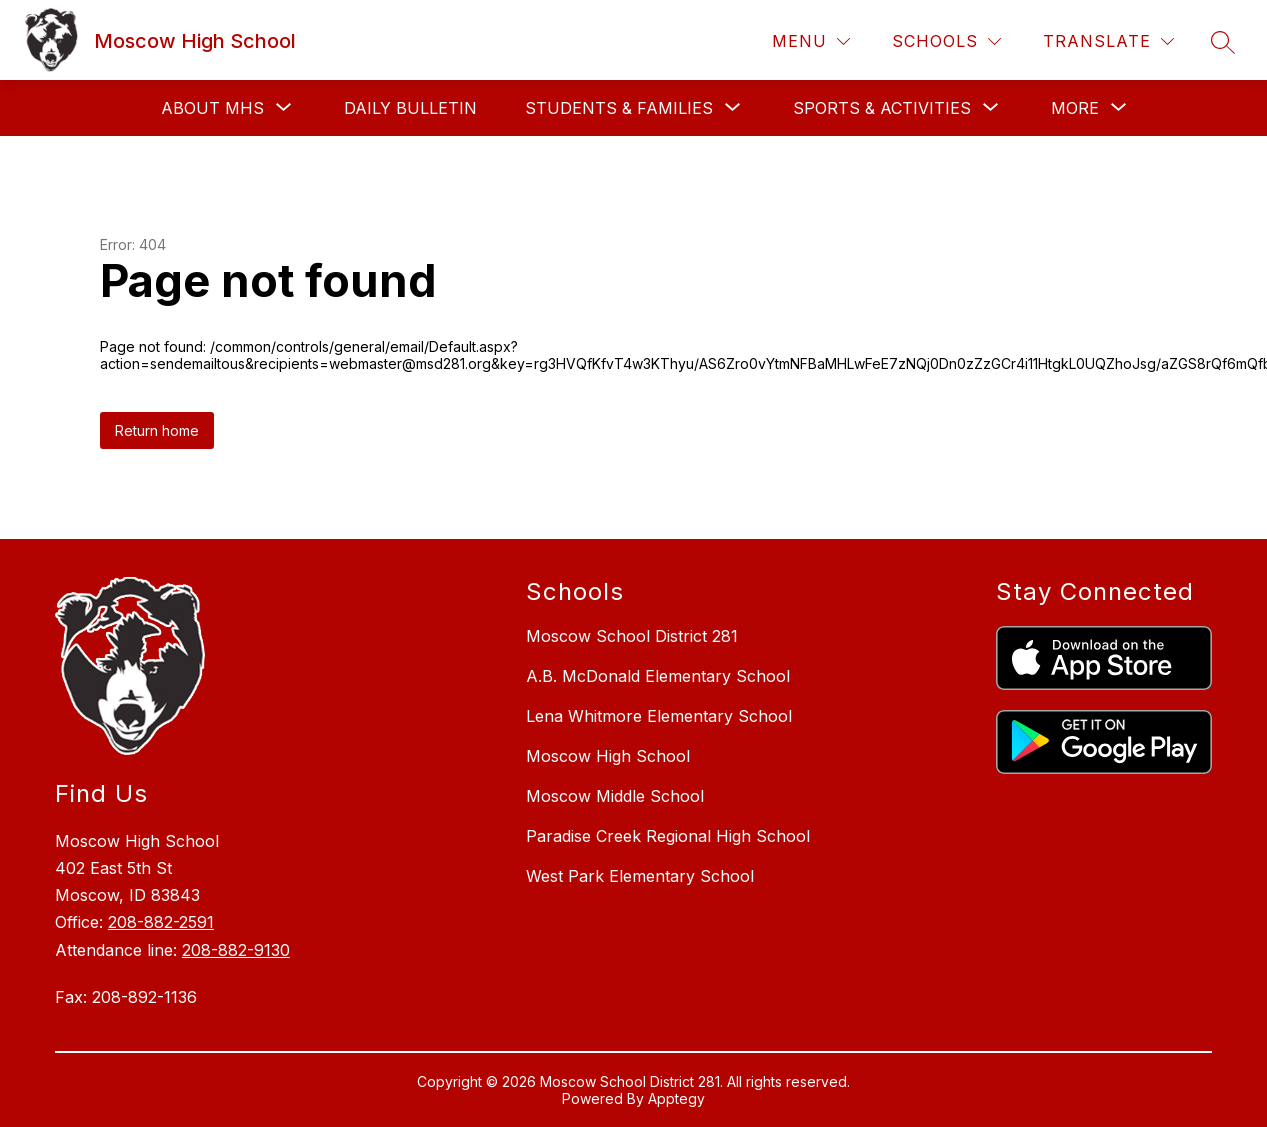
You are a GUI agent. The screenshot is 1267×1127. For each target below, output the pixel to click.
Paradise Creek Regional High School (668, 836)
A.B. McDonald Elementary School (658, 676)
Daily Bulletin (410, 108)
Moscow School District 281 (632, 636)
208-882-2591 (161, 922)
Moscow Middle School (615, 796)
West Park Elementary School (640, 876)
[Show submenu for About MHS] (212, 108)
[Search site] (1223, 42)
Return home (157, 430)
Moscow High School (608, 756)
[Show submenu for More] (1075, 108)
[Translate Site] (1108, 41)
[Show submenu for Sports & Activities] (882, 108)
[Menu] (811, 41)
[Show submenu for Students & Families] (619, 108)
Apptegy (676, 1098)
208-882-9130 (236, 950)
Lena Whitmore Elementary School (659, 716)
